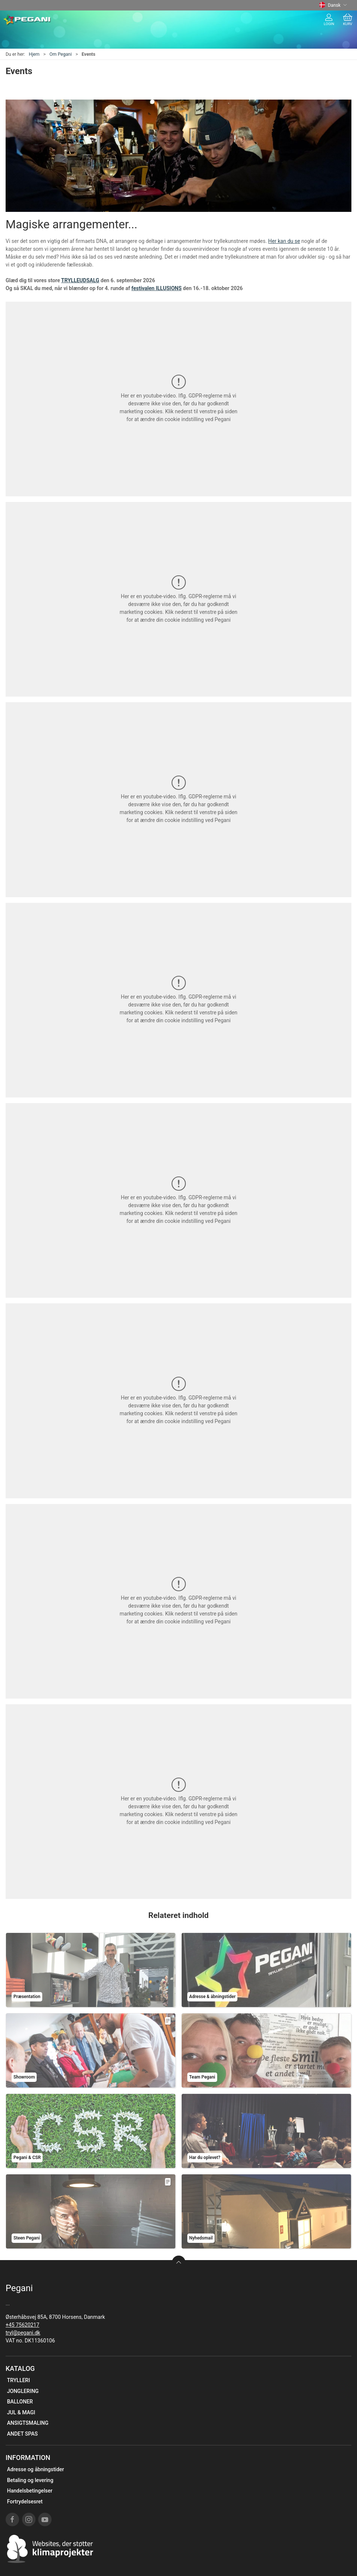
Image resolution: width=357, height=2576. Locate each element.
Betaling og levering (30, 2480)
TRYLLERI (18, 2380)
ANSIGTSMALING (28, 2423)
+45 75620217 (22, 2325)
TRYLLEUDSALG (80, 280)
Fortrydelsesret (25, 2502)
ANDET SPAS (22, 2434)
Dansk (333, 5)
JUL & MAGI (21, 2412)
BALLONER (20, 2402)
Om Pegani (60, 54)
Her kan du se (284, 241)
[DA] (27, 19)
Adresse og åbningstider (35, 2469)
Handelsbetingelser (29, 2491)
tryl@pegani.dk (23, 2333)
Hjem (34, 54)
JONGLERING (23, 2391)
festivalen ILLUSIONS (157, 288)
